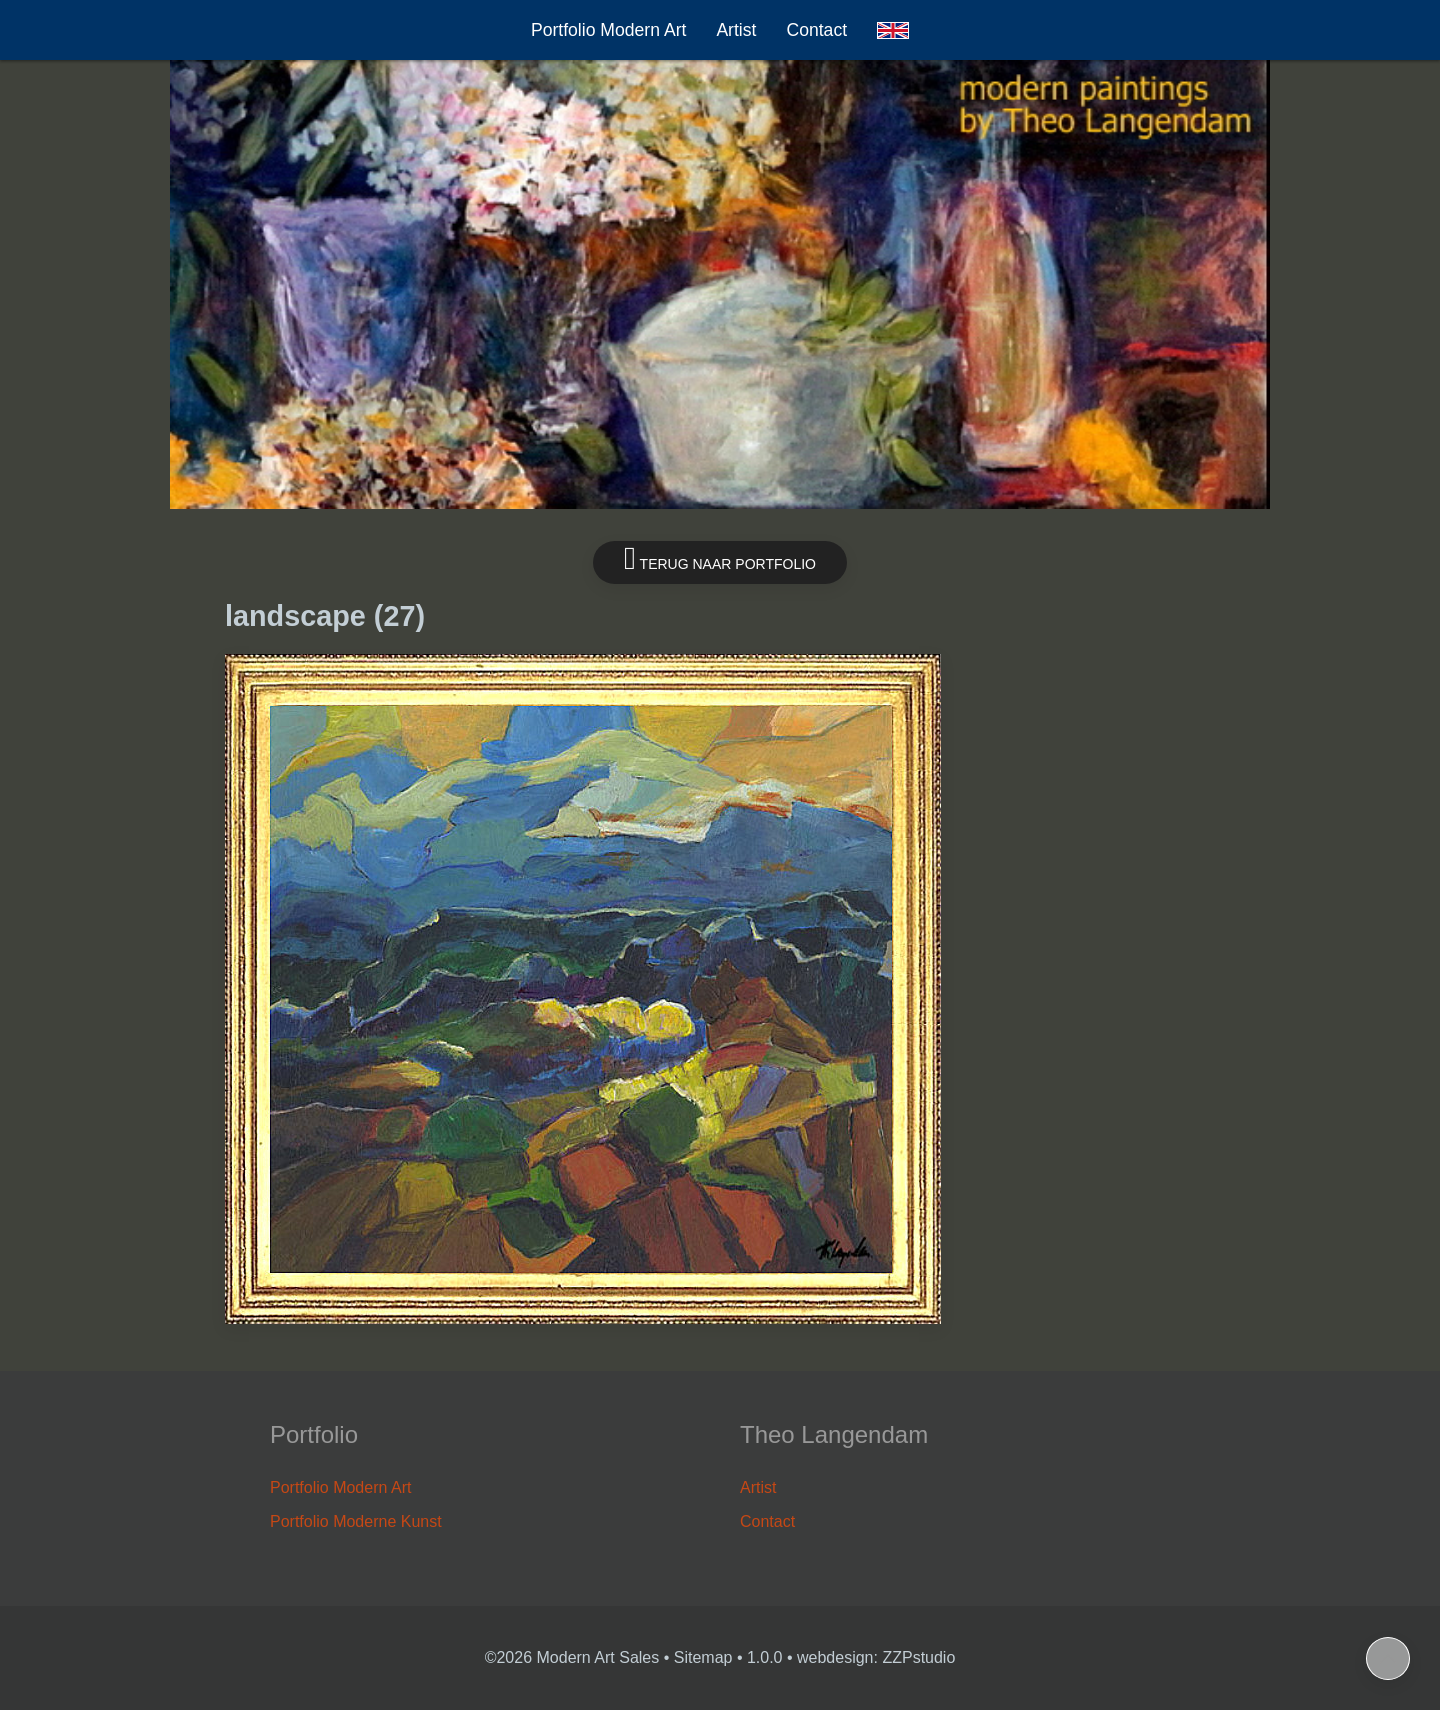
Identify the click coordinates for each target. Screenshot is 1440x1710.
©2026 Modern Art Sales (572, 1657)
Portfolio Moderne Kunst (356, 1521)
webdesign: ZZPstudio (876, 1657)
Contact (816, 30)
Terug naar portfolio (720, 558)
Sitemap (703, 1657)
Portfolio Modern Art (608, 30)
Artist (736, 30)
